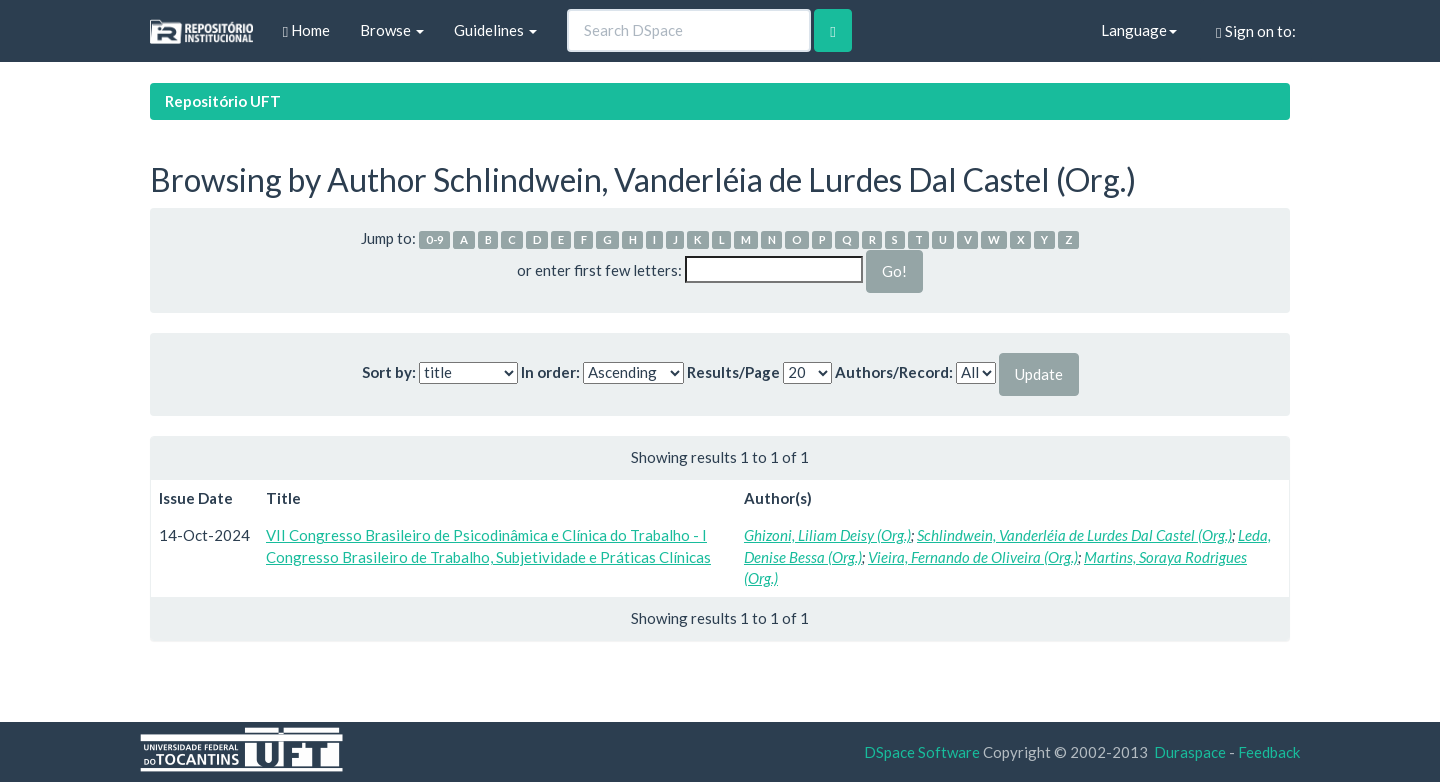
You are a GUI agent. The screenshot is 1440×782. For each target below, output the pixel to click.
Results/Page (733, 372)
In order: (550, 372)
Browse (392, 30)
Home (306, 30)
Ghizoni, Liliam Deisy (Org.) (827, 535)
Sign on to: (1255, 31)
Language (1139, 30)
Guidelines (495, 30)
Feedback (1269, 752)
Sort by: (389, 372)
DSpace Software (922, 752)
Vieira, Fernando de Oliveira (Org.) (973, 557)
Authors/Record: (894, 372)
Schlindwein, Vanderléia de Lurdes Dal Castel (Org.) (1074, 535)
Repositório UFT (223, 101)
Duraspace (1190, 752)
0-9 (435, 239)
